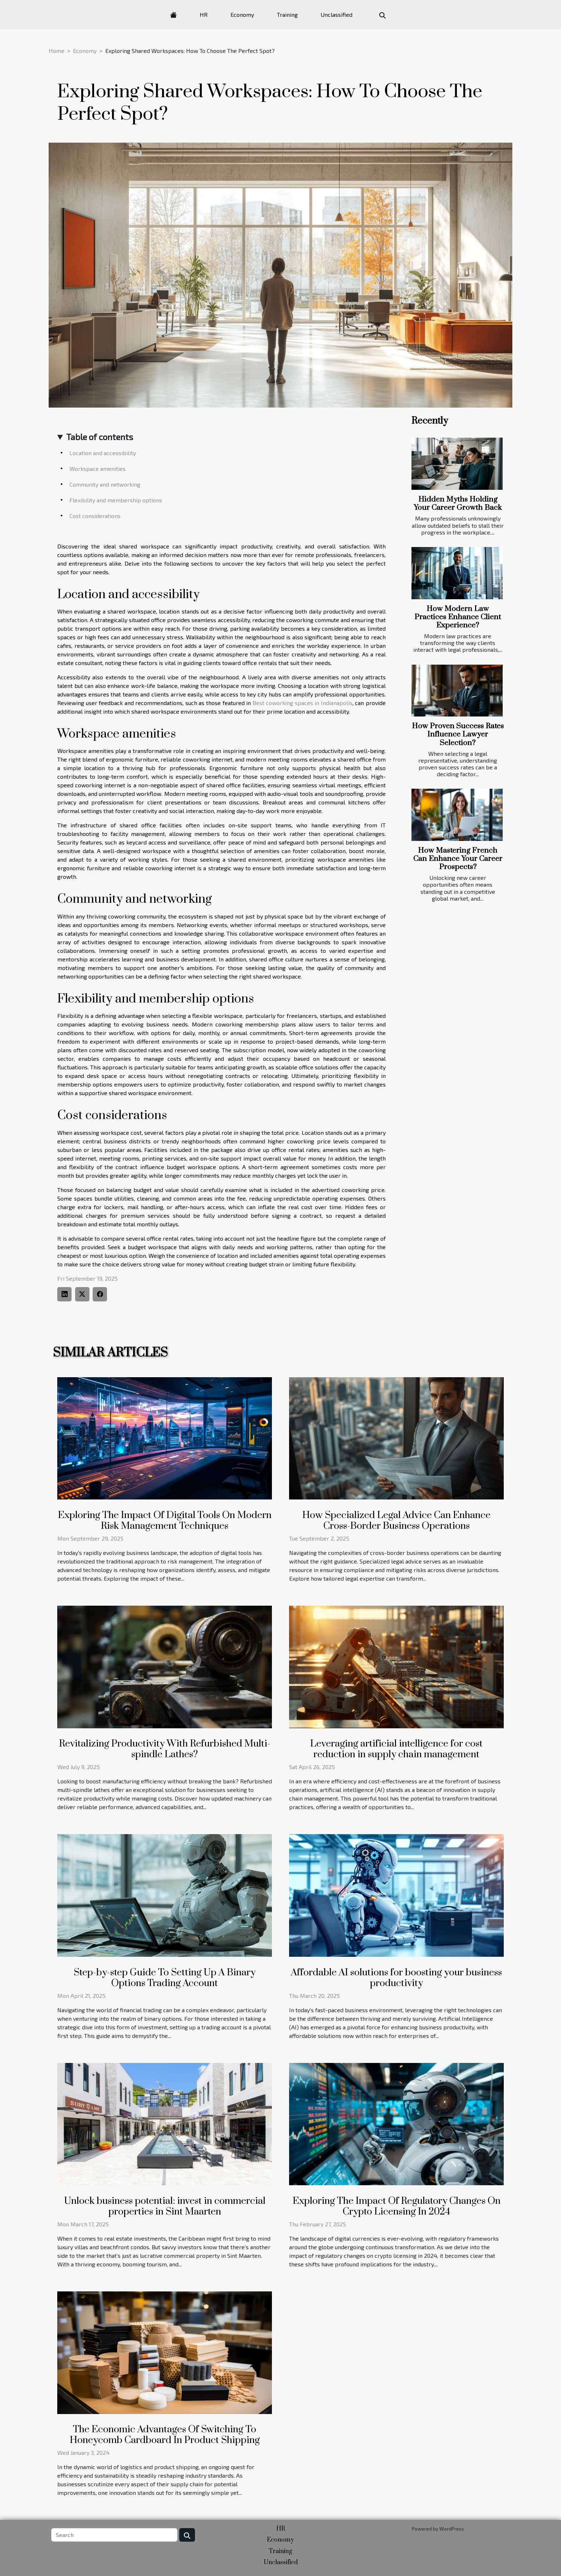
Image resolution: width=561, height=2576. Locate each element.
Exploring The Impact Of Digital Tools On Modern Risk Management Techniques (165, 1520)
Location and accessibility (102, 452)
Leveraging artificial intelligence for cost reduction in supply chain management (396, 1749)
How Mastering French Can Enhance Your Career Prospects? (457, 859)
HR (204, 14)
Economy (242, 14)
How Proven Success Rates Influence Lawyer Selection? (458, 734)
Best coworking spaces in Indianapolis (302, 702)
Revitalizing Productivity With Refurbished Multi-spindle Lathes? (164, 1749)
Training (287, 14)
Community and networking (104, 484)
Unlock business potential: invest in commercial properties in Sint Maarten (164, 2206)
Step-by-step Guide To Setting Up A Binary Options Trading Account (164, 1977)
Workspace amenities (97, 468)
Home (56, 50)
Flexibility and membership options (115, 500)
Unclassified (336, 14)
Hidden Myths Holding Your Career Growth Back (458, 503)
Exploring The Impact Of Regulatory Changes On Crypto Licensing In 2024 (397, 2206)
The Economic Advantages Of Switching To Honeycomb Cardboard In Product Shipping (165, 2434)
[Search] (114, 2535)
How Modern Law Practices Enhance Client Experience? (457, 617)
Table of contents (99, 437)
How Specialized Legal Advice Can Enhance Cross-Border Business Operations (396, 1520)
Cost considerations (95, 515)
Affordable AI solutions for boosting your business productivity (396, 1977)
